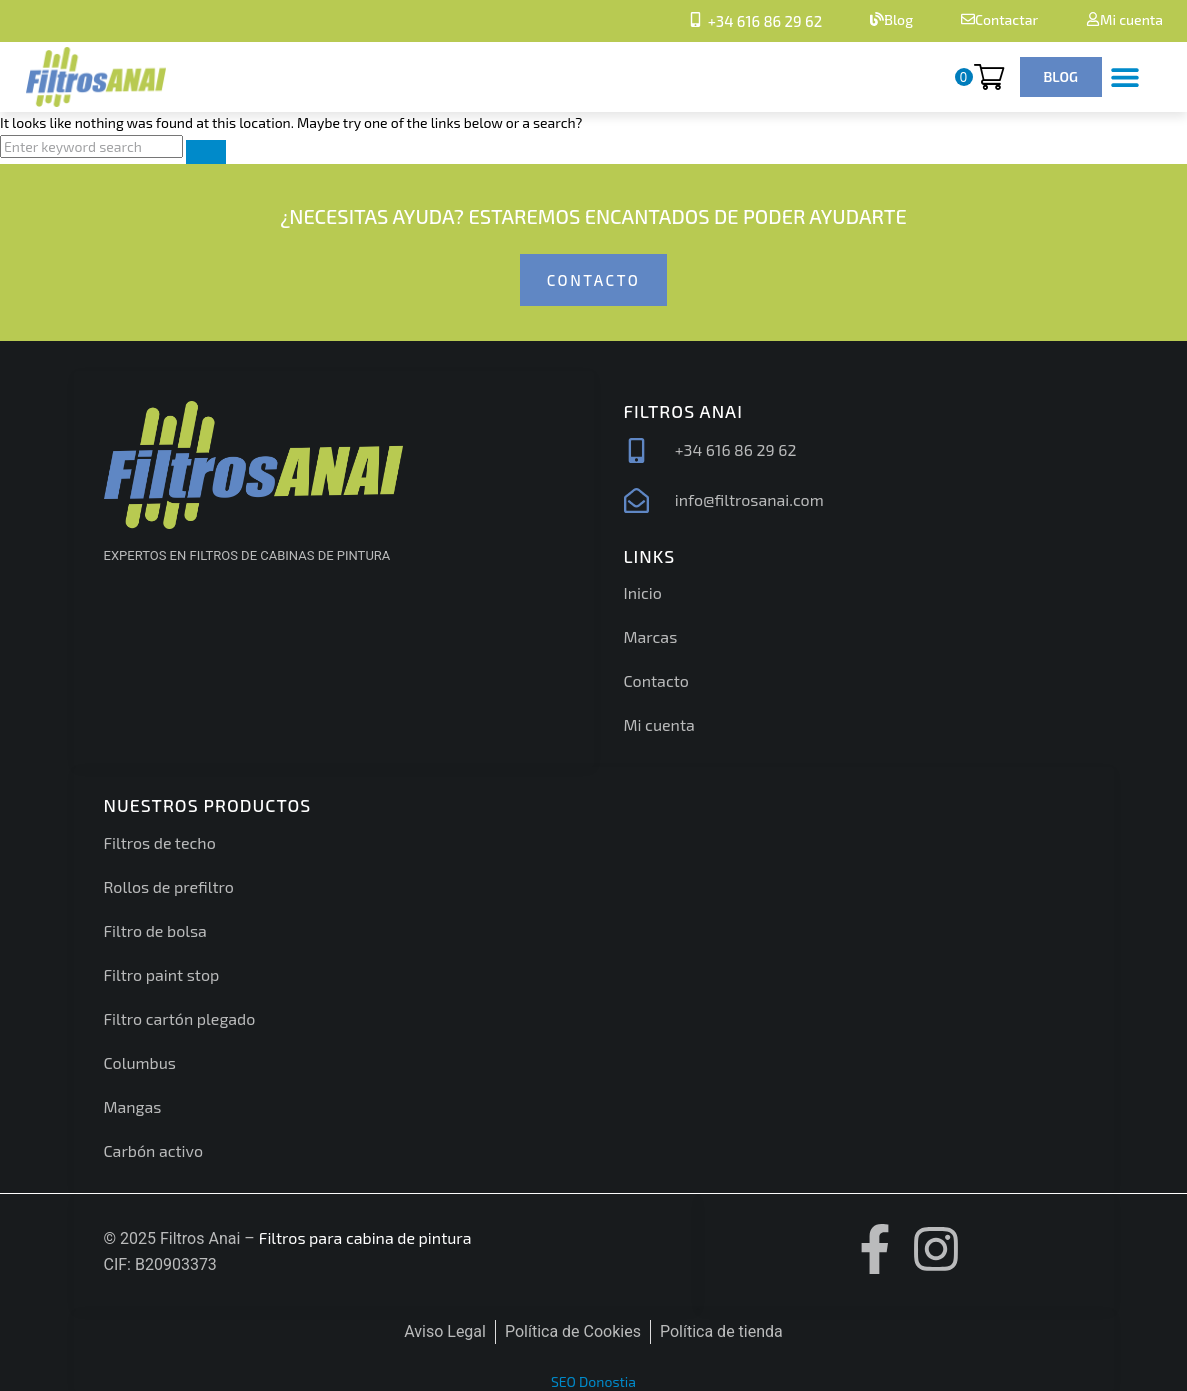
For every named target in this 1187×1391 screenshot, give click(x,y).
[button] (1124, 77)
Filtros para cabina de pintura (365, 1237)
